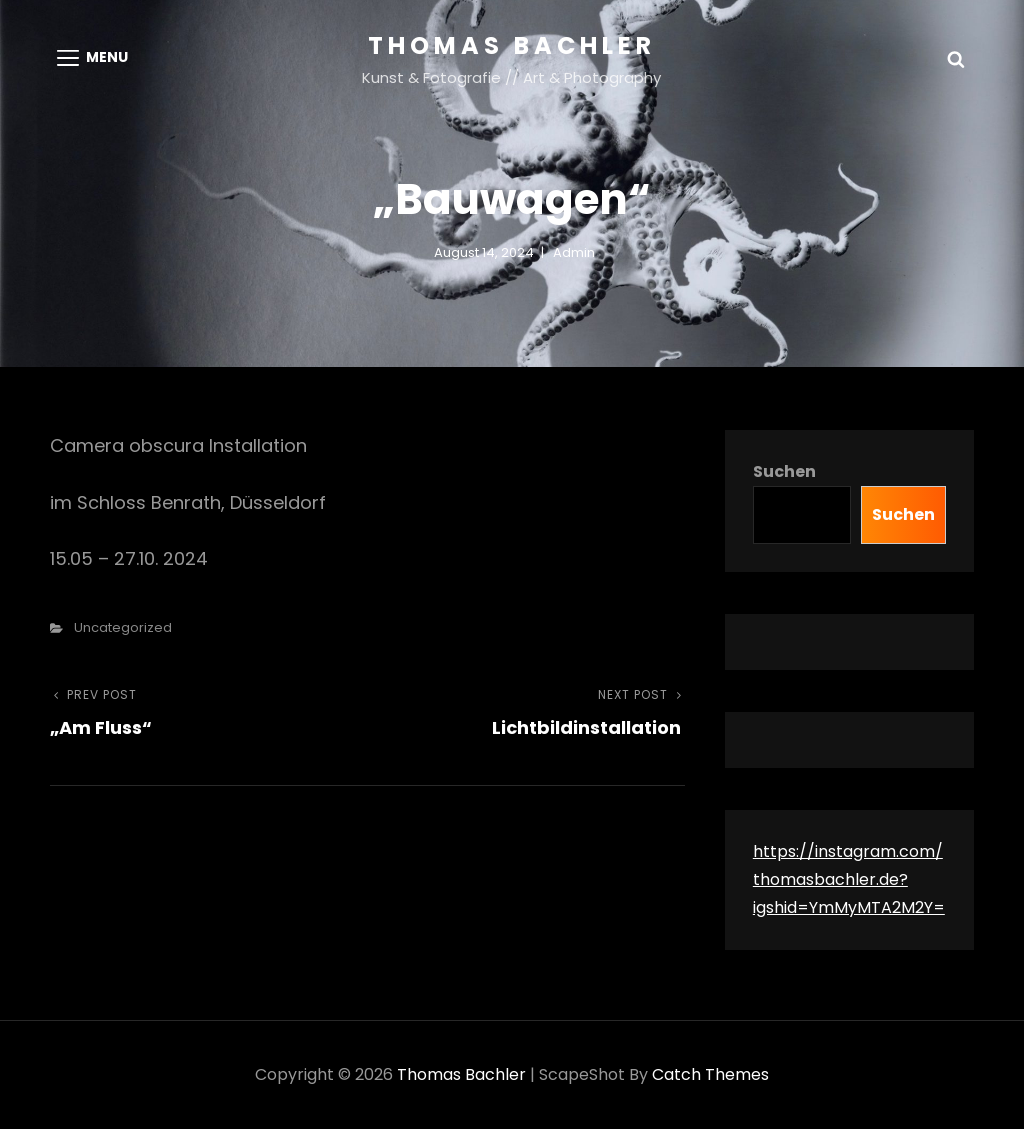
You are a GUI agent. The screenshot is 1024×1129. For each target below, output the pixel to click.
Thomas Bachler (512, 45)
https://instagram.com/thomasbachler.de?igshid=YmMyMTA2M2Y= (849, 879)
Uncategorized (123, 627)
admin (574, 252)
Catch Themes (710, 1074)
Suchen (784, 471)
